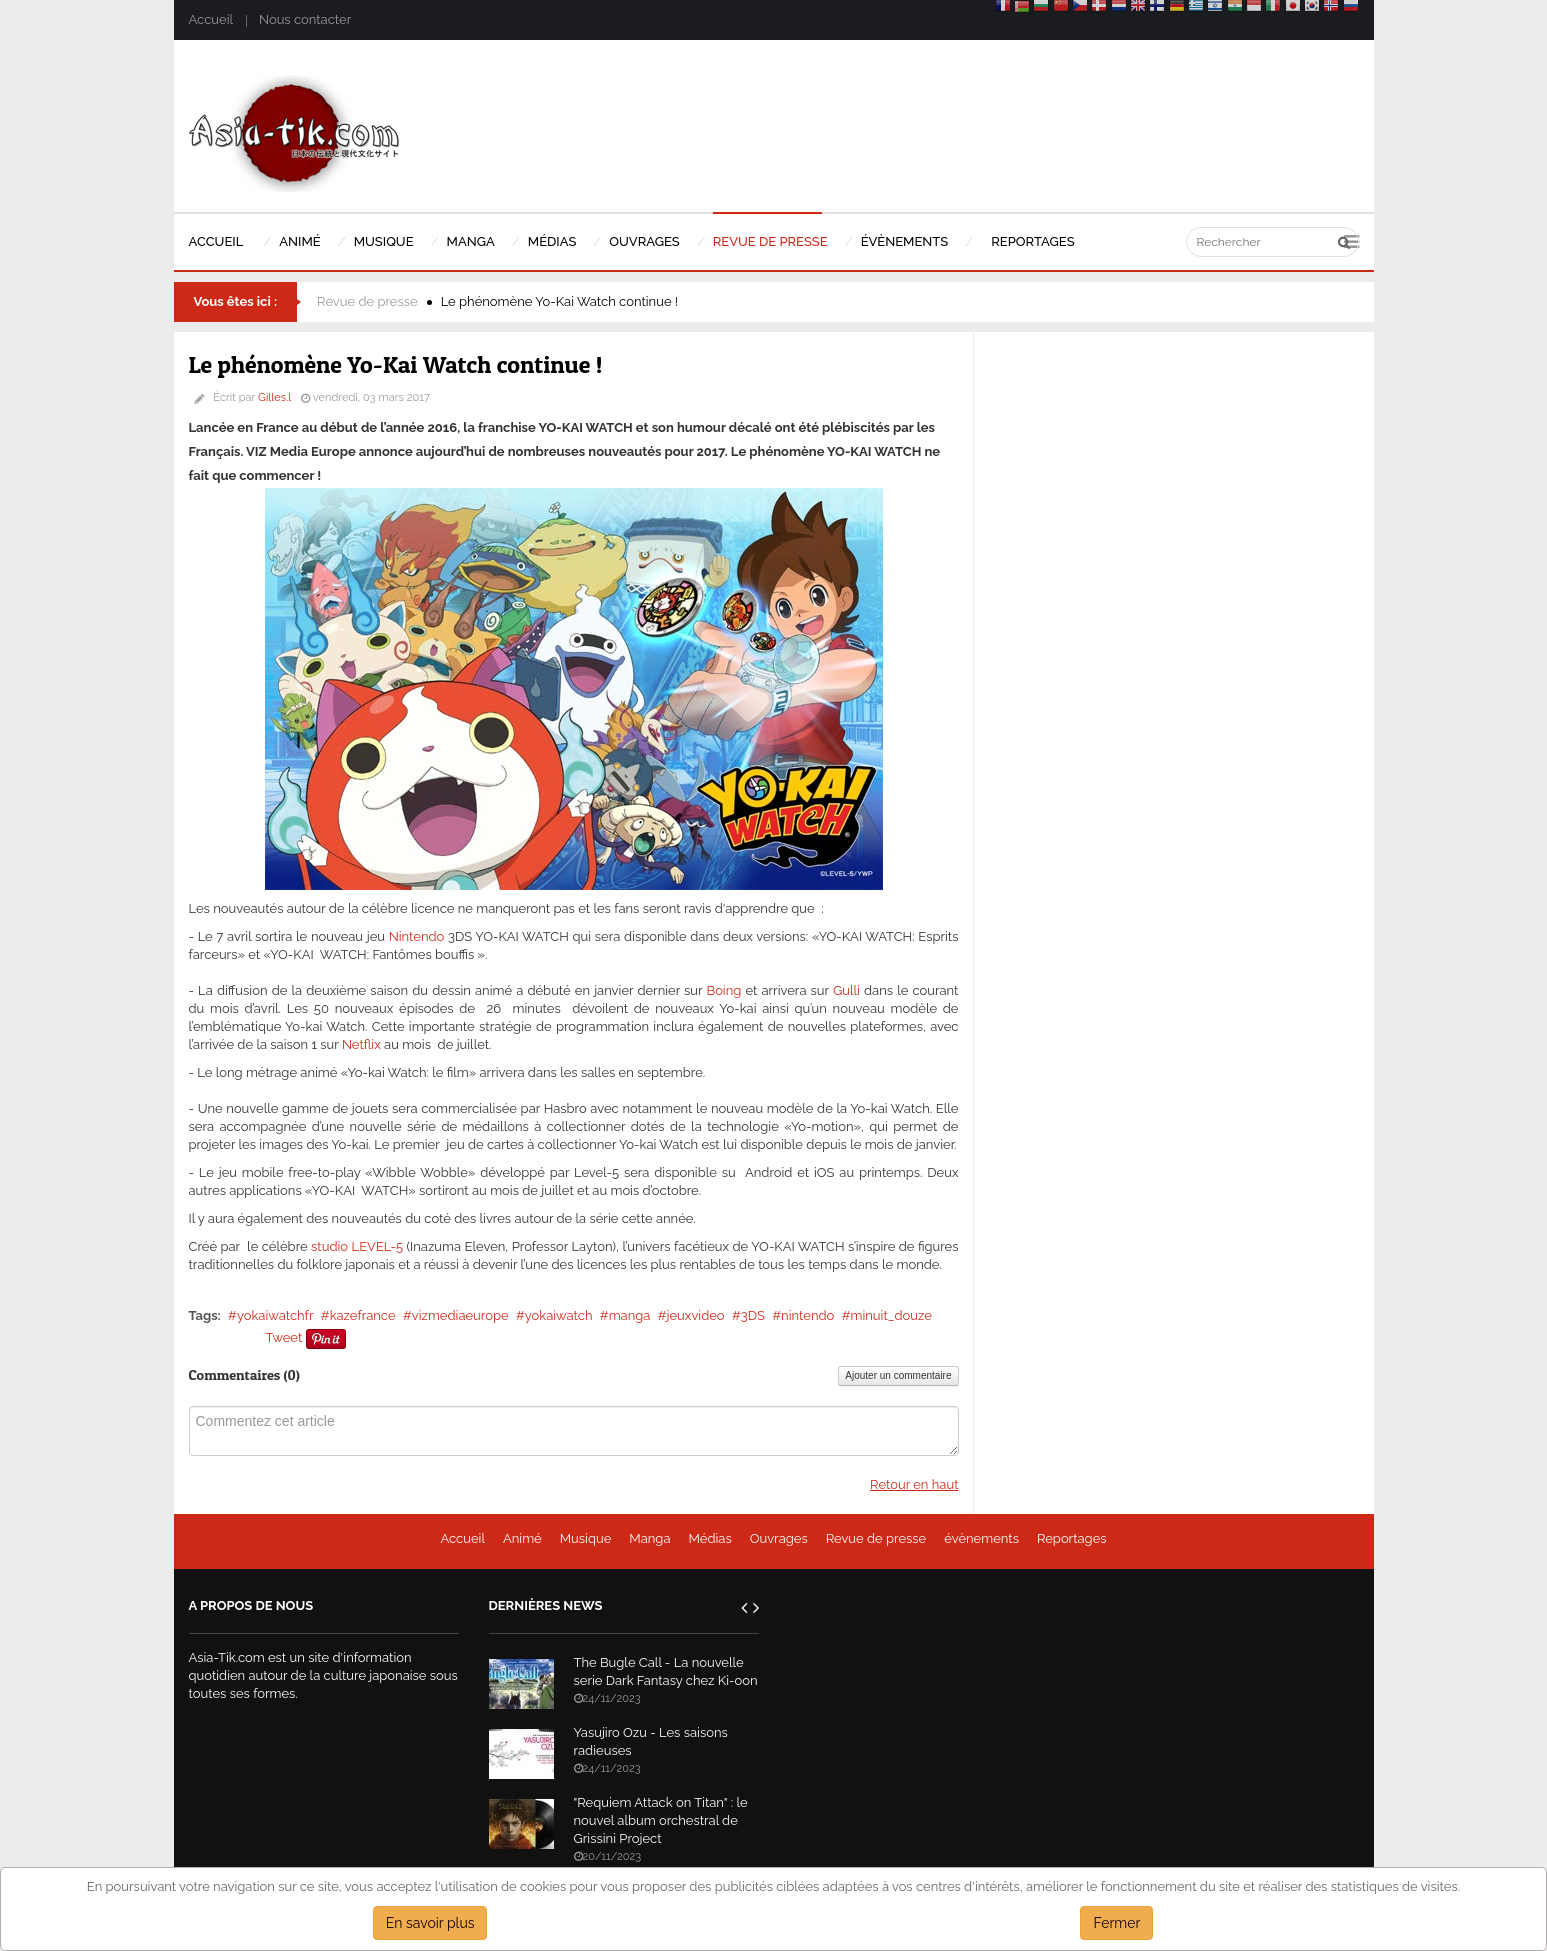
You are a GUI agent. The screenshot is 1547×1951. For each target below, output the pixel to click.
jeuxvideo (696, 1315)
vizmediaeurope (460, 1315)
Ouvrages (779, 1538)
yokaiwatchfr (275, 1315)
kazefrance (363, 1315)
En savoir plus (430, 1923)
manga (630, 1315)
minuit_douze (890, 1315)
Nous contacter (305, 19)
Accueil (211, 19)
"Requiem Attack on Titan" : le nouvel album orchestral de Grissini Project (661, 1820)
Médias (709, 1538)
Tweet (284, 1337)
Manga (649, 1538)
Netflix (361, 1044)
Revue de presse (367, 301)
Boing (723, 990)
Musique (586, 1538)
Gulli (846, 990)
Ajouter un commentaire (898, 1375)
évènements (981, 1538)
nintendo (807, 1315)
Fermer (1116, 1923)
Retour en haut (914, 1484)
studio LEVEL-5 (357, 1246)
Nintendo (417, 936)
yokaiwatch (559, 1315)
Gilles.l (274, 397)
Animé (522, 1538)
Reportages (1072, 1538)
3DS (753, 1315)
